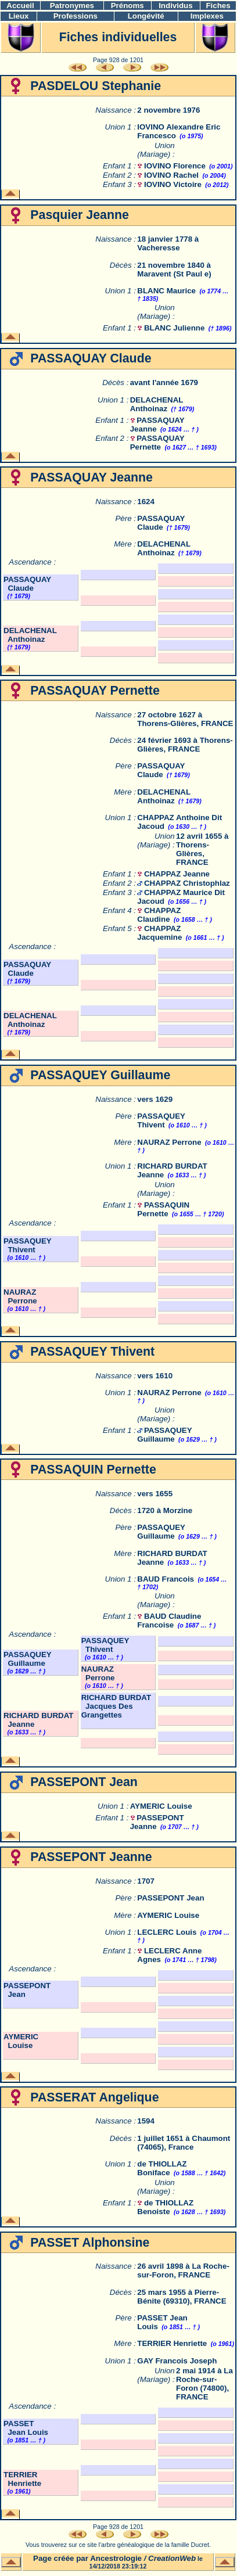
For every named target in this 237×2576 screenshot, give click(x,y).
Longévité (146, 16)
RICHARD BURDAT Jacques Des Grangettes (116, 1706)
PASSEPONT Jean (170, 1898)
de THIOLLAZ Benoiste (165, 2207)
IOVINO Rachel (171, 175)
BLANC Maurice (166, 290)
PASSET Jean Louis (25, 2428)
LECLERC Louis (166, 1932)
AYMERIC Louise (161, 1806)
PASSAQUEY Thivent (161, 1120)
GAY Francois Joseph (177, 2360)
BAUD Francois (165, 1579)
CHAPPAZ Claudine (159, 915)
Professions (75, 16)
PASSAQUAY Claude (161, 522)
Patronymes (72, 5)
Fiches (218, 5)
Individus (176, 5)
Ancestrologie (116, 2558)
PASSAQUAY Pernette (157, 442)
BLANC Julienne (174, 328)
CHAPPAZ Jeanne (177, 874)
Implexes (207, 16)
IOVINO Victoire (173, 184)
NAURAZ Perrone (169, 1142)
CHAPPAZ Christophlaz (187, 883)
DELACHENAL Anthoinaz (157, 404)
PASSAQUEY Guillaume (164, 1434)
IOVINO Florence (175, 165)
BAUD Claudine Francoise (169, 1620)
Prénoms (127, 5)
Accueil (20, 5)
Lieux (19, 16)
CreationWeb (172, 2558)
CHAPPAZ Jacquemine (159, 933)
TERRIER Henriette (172, 2343)
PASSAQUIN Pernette (163, 1209)
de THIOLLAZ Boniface (161, 2168)
